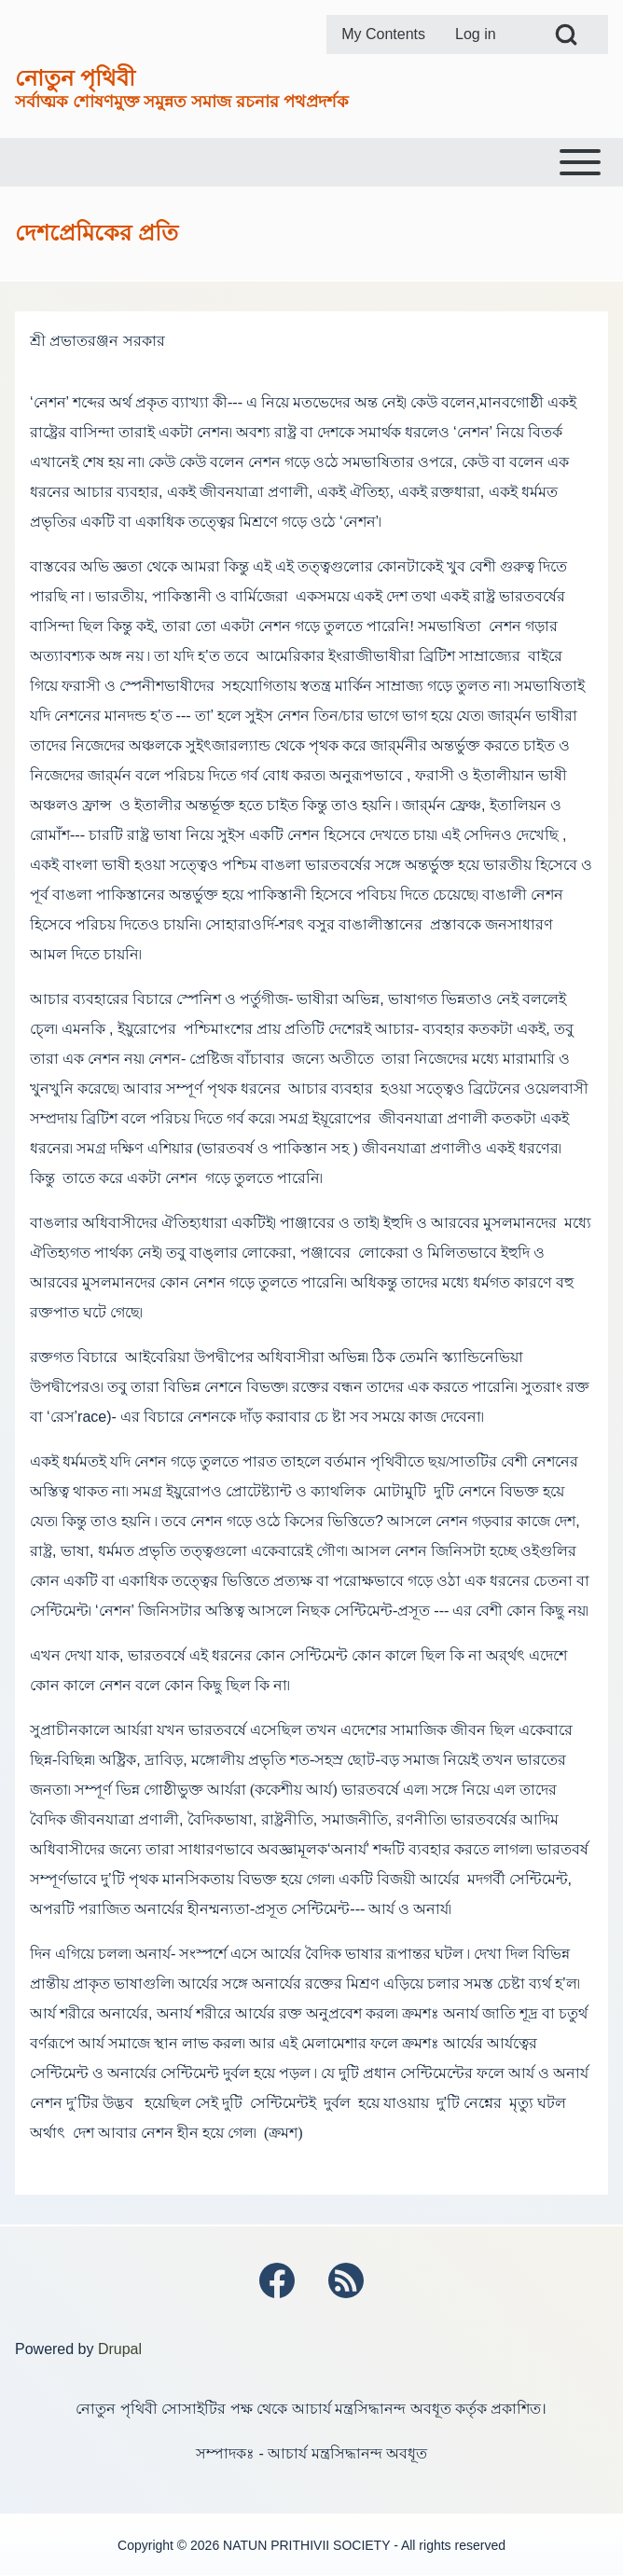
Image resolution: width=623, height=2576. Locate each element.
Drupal (120, 2349)
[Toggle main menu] (311, 162)
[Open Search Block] (566, 34)
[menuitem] (383, 34)
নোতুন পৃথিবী (75, 77)
